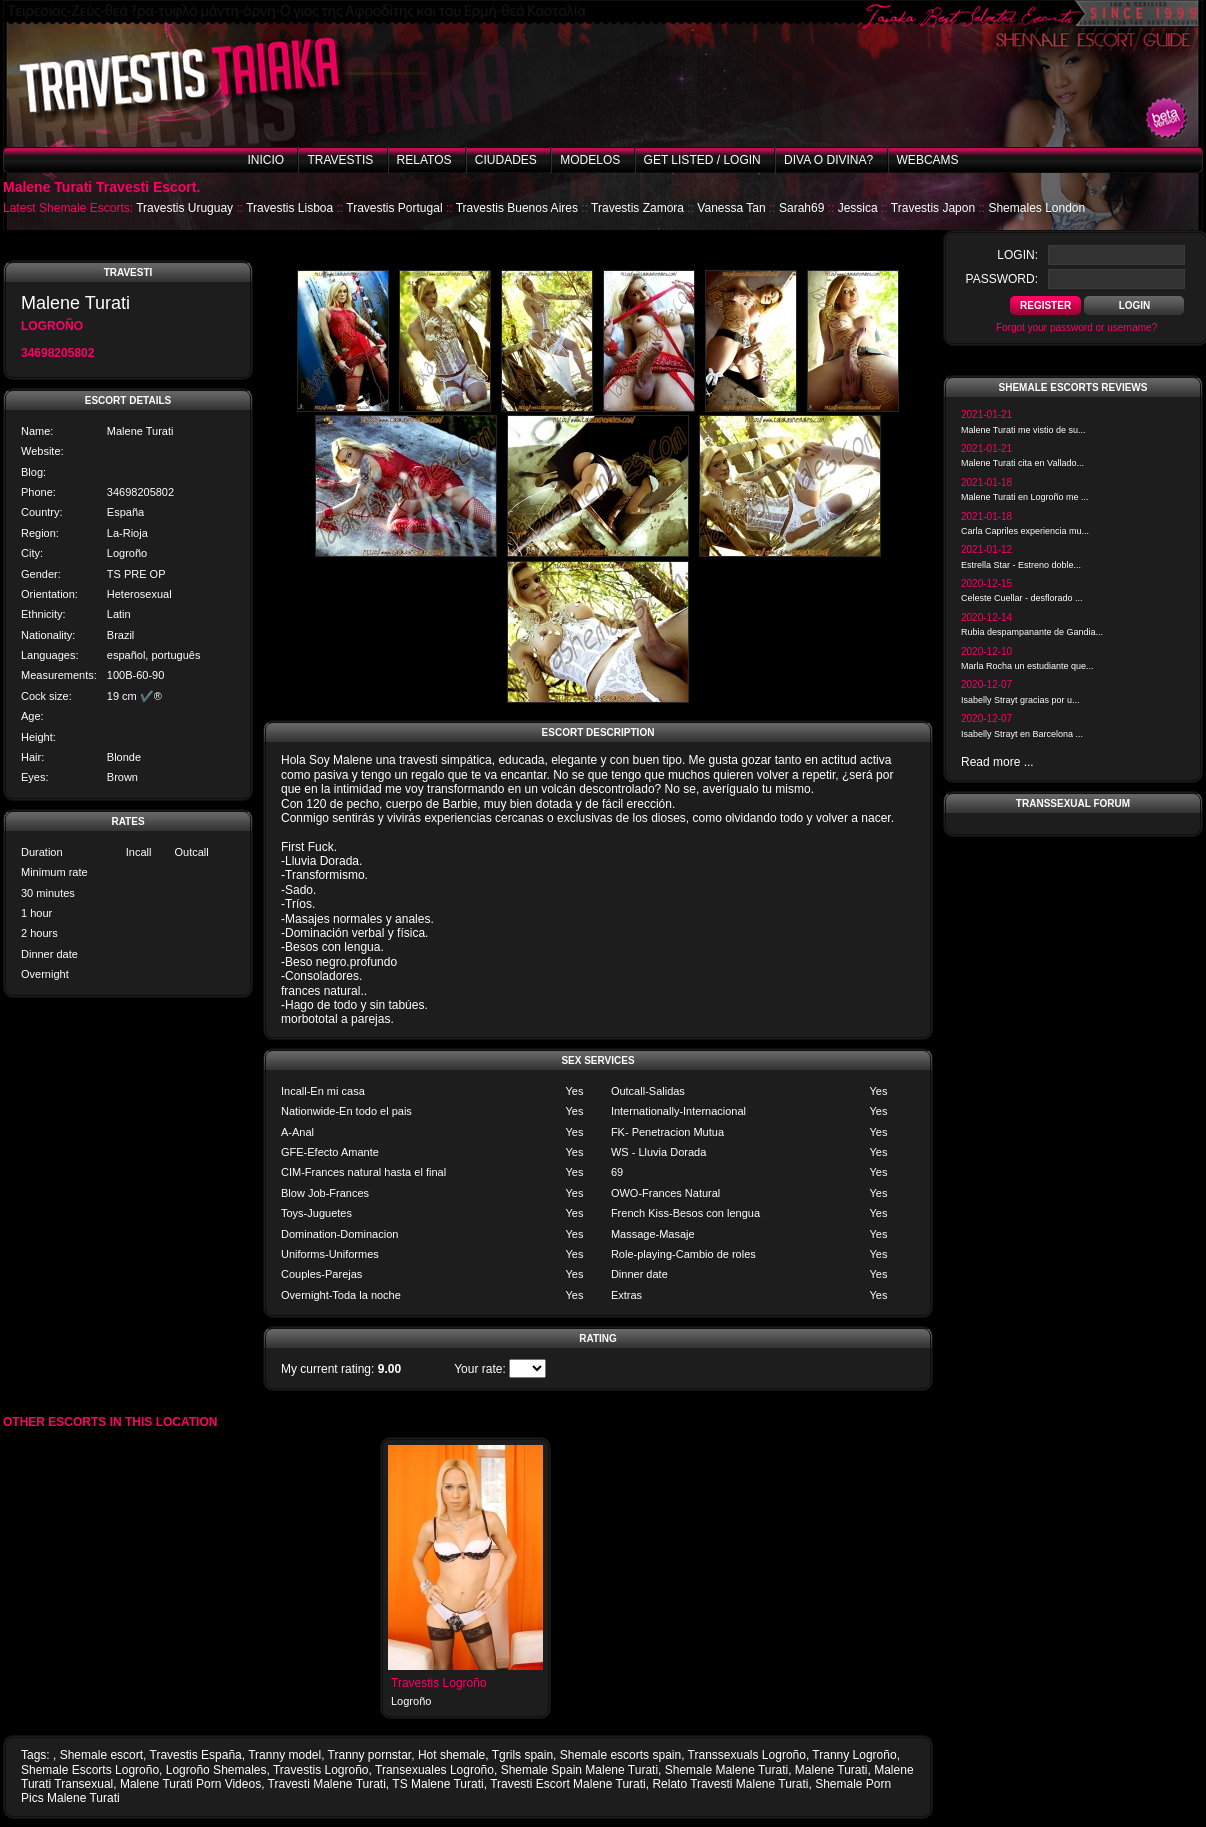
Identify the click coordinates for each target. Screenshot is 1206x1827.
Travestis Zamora (637, 208)
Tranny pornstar (370, 1755)
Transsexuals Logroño (747, 1755)
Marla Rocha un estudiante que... (1027, 666)
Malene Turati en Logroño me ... (1025, 497)
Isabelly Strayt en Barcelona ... (1022, 734)
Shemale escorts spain (620, 1755)
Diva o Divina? (828, 160)
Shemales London (1036, 208)
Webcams (928, 160)
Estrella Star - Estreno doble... (1021, 565)
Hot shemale (451, 1755)
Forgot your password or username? (1076, 327)
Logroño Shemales (216, 1770)
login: (1017, 255)
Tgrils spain (522, 1755)
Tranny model (284, 1755)
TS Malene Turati (437, 1784)
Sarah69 (801, 208)
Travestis (340, 160)
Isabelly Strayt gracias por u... (1020, 700)
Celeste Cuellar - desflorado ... (1022, 598)
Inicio (265, 160)
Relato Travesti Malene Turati (730, 1784)
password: (1002, 279)
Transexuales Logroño (434, 1770)
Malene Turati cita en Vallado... (1022, 463)
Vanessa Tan (731, 208)
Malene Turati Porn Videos (190, 1784)
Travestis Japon (933, 208)
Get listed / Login (702, 160)
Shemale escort (101, 1755)
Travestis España (196, 1755)
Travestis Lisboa (289, 208)
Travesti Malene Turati (327, 1784)
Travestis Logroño (439, 1683)
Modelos (590, 160)
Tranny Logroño (854, 1755)
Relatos (424, 160)
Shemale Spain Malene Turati (579, 1770)
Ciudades (506, 160)
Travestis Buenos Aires (517, 208)
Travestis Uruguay (184, 208)
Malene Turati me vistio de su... (1023, 430)
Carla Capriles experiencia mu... (1025, 531)
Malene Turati (831, 1770)
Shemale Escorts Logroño (90, 1770)
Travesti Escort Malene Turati (568, 1784)
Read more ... (997, 762)
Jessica (858, 208)
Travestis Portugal (394, 208)
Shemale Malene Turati (726, 1770)
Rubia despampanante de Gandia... (1032, 632)
